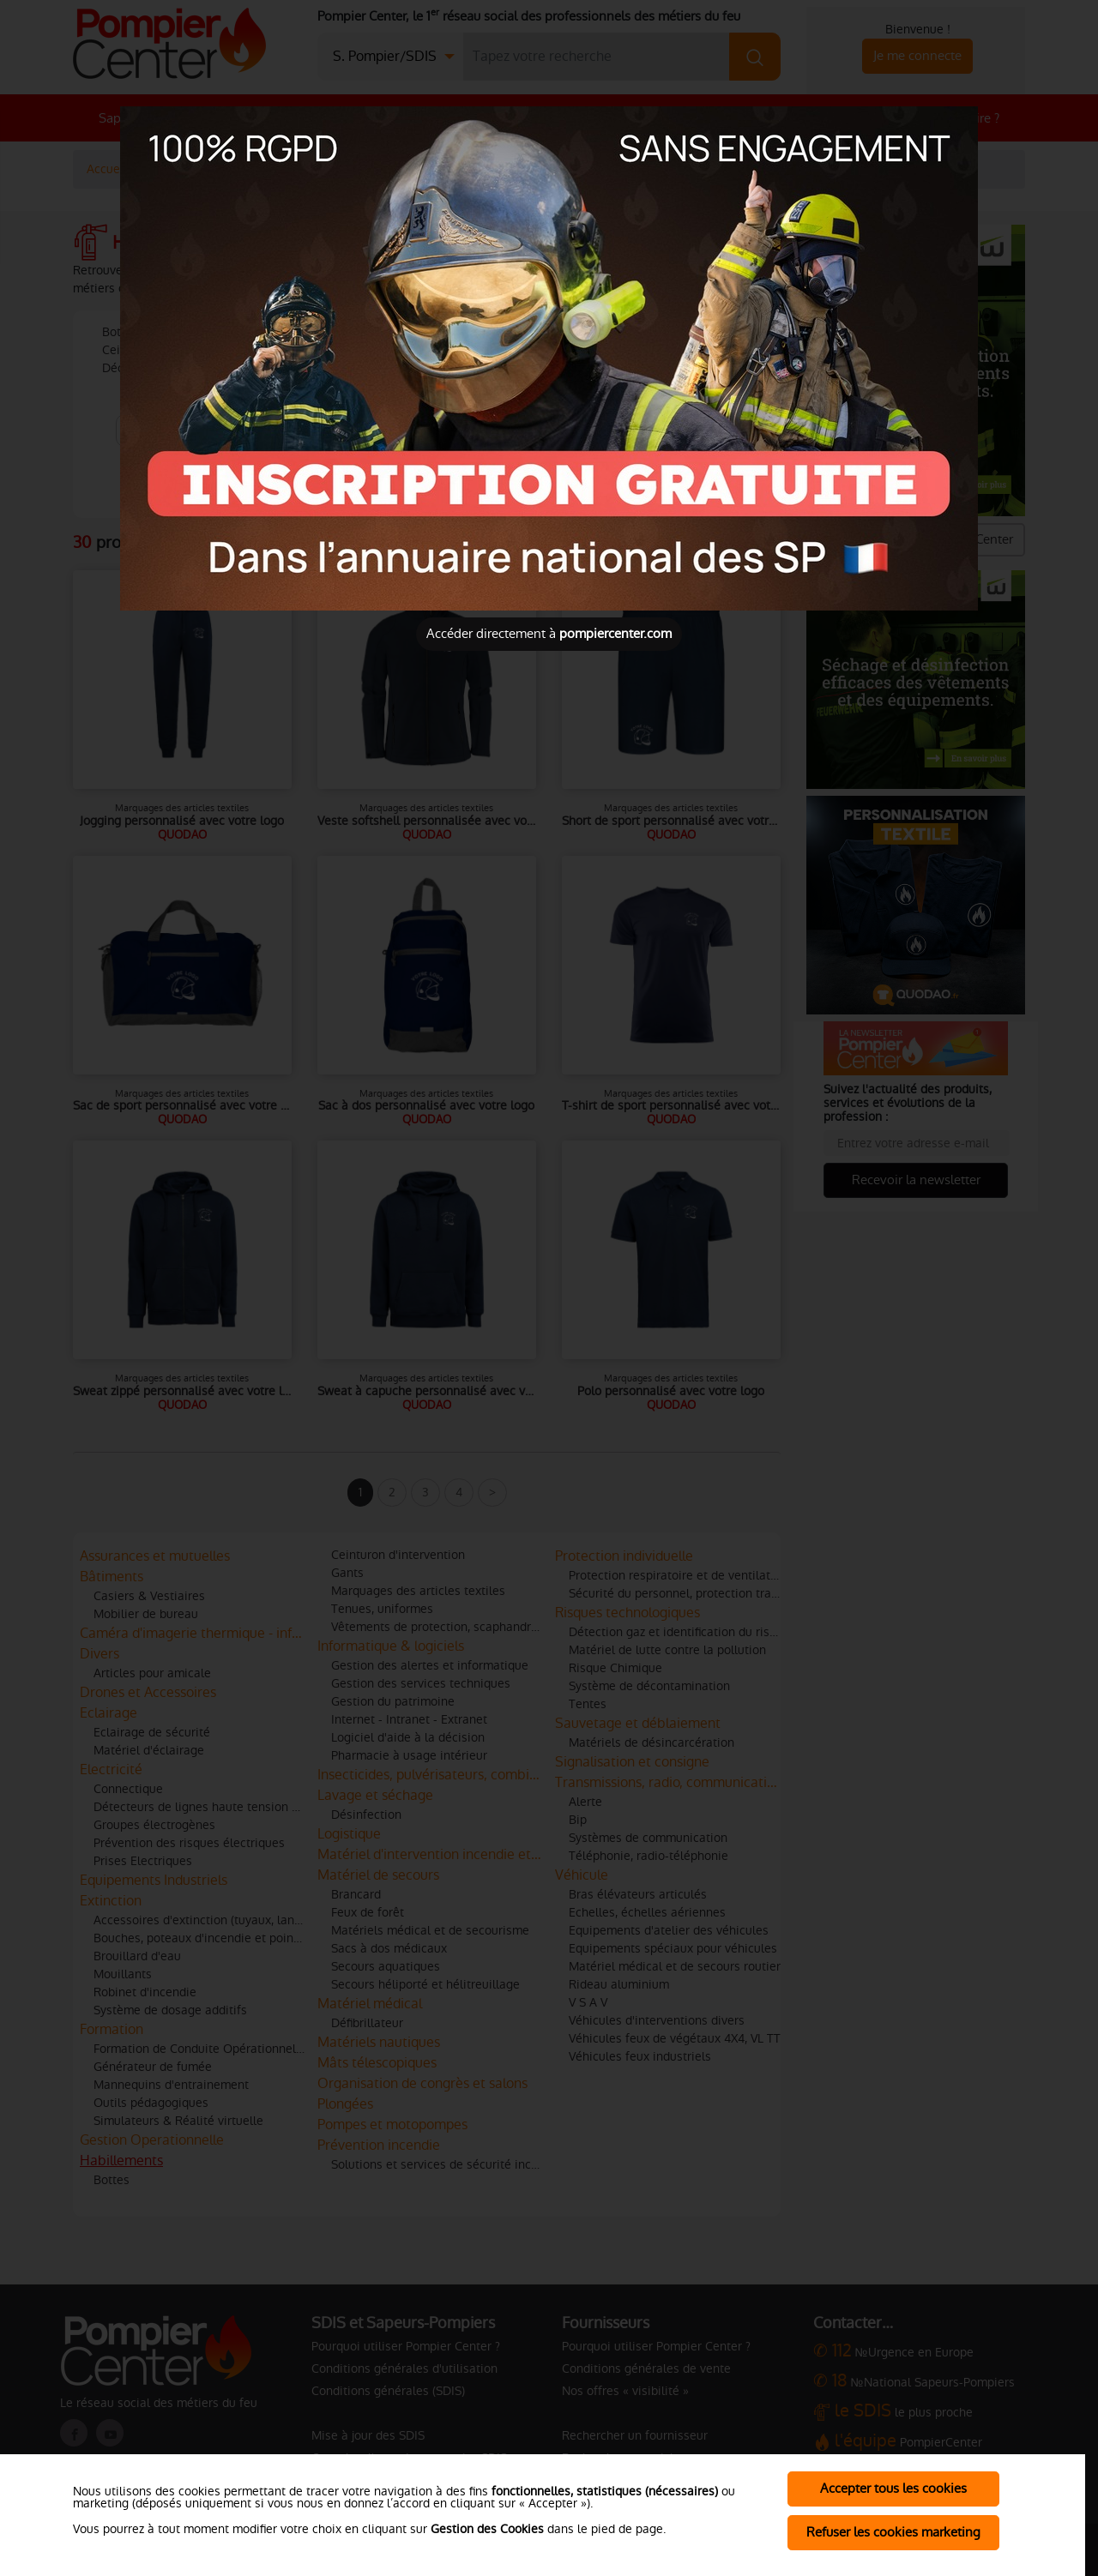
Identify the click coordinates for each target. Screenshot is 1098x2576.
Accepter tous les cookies (893, 2488)
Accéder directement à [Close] (549, 633)
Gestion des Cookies (487, 2529)
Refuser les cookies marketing (893, 2532)
